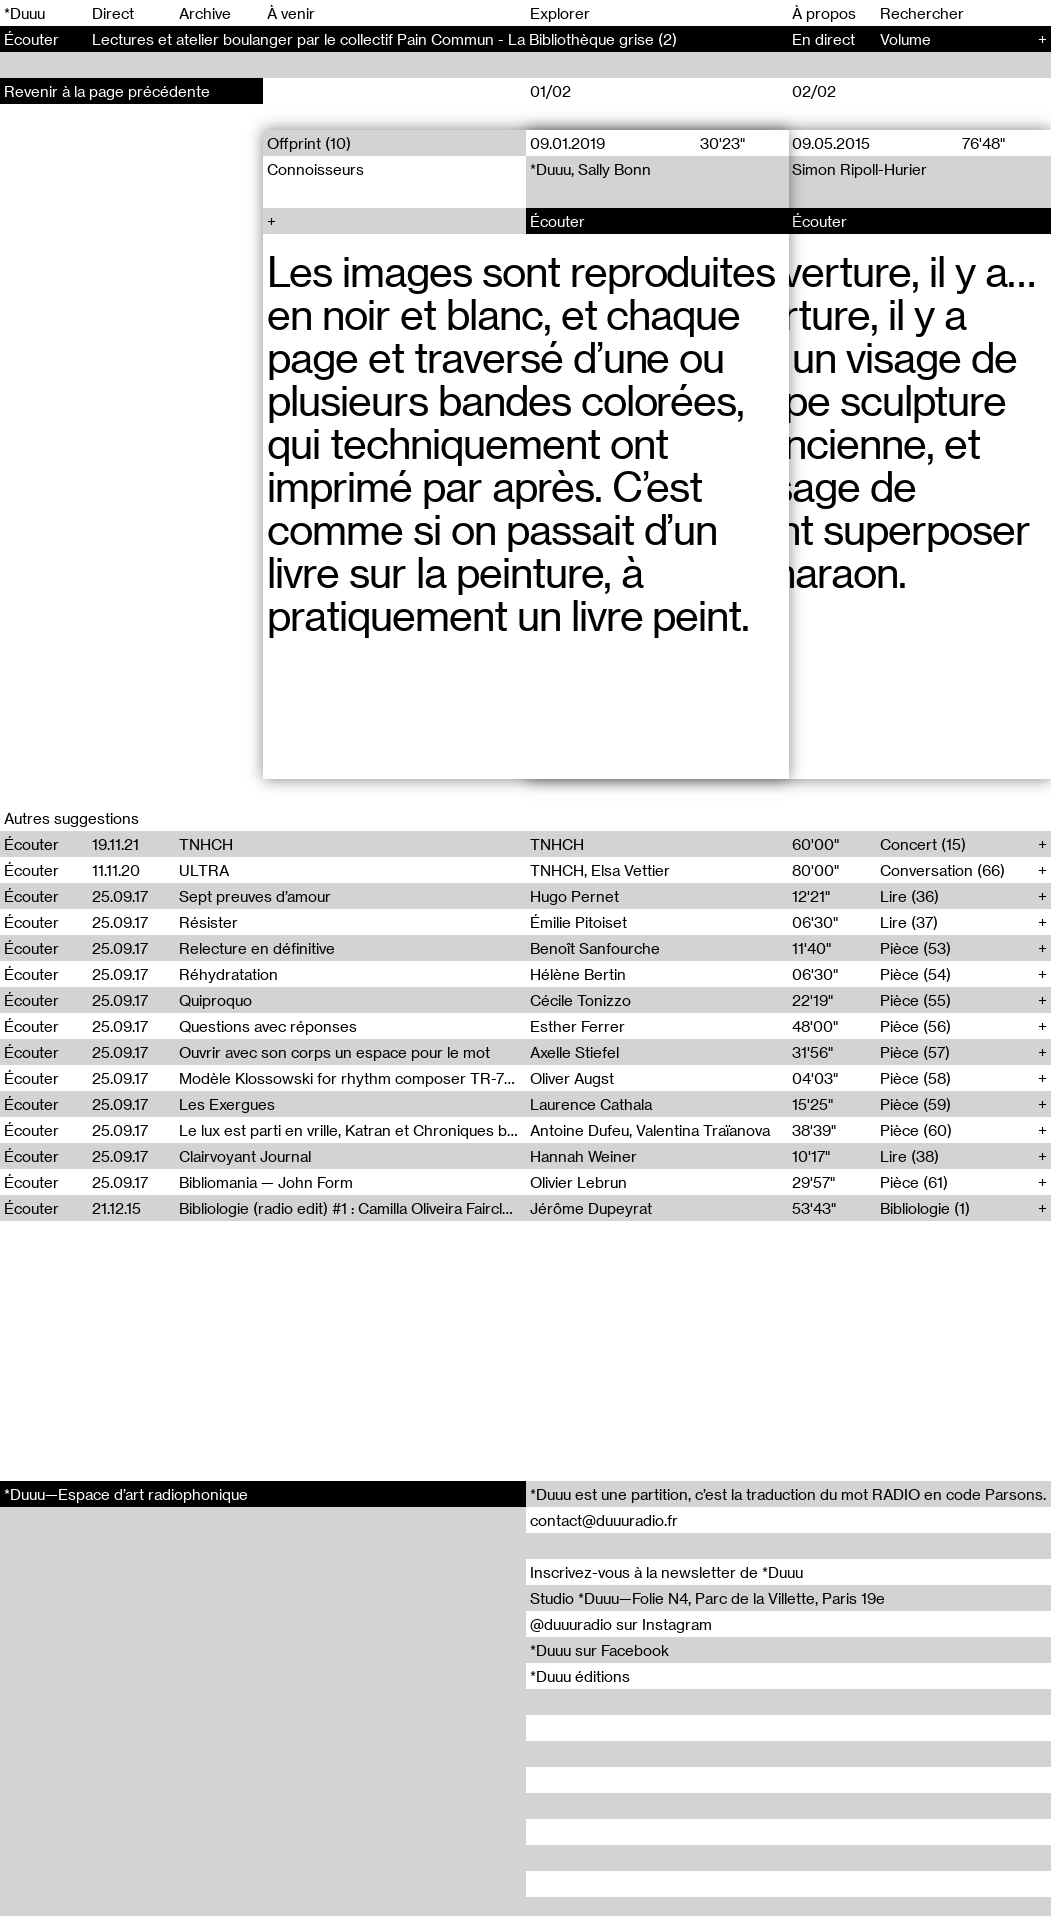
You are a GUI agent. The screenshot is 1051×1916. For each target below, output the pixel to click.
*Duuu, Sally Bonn (590, 169)
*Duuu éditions (580, 1676)
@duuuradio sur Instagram (621, 1624)
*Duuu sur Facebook (599, 1650)
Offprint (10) (309, 143)
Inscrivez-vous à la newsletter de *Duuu (666, 1572)
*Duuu (24, 13)
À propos (824, 13)
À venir (291, 13)
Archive (205, 13)
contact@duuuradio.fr (604, 1520)
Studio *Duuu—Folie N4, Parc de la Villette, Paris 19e (707, 1598)
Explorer (560, 13)
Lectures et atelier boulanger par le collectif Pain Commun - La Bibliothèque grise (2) (384, 39)
